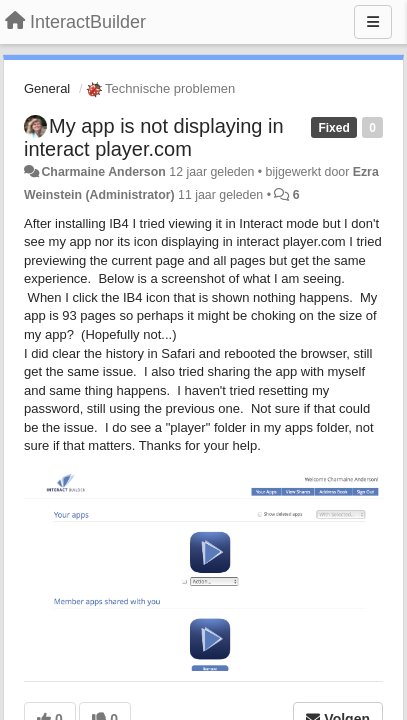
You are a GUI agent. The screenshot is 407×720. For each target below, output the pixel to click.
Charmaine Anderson (103, 172)
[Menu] (373, 22)
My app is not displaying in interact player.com (154, 137)
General (47, 88)
